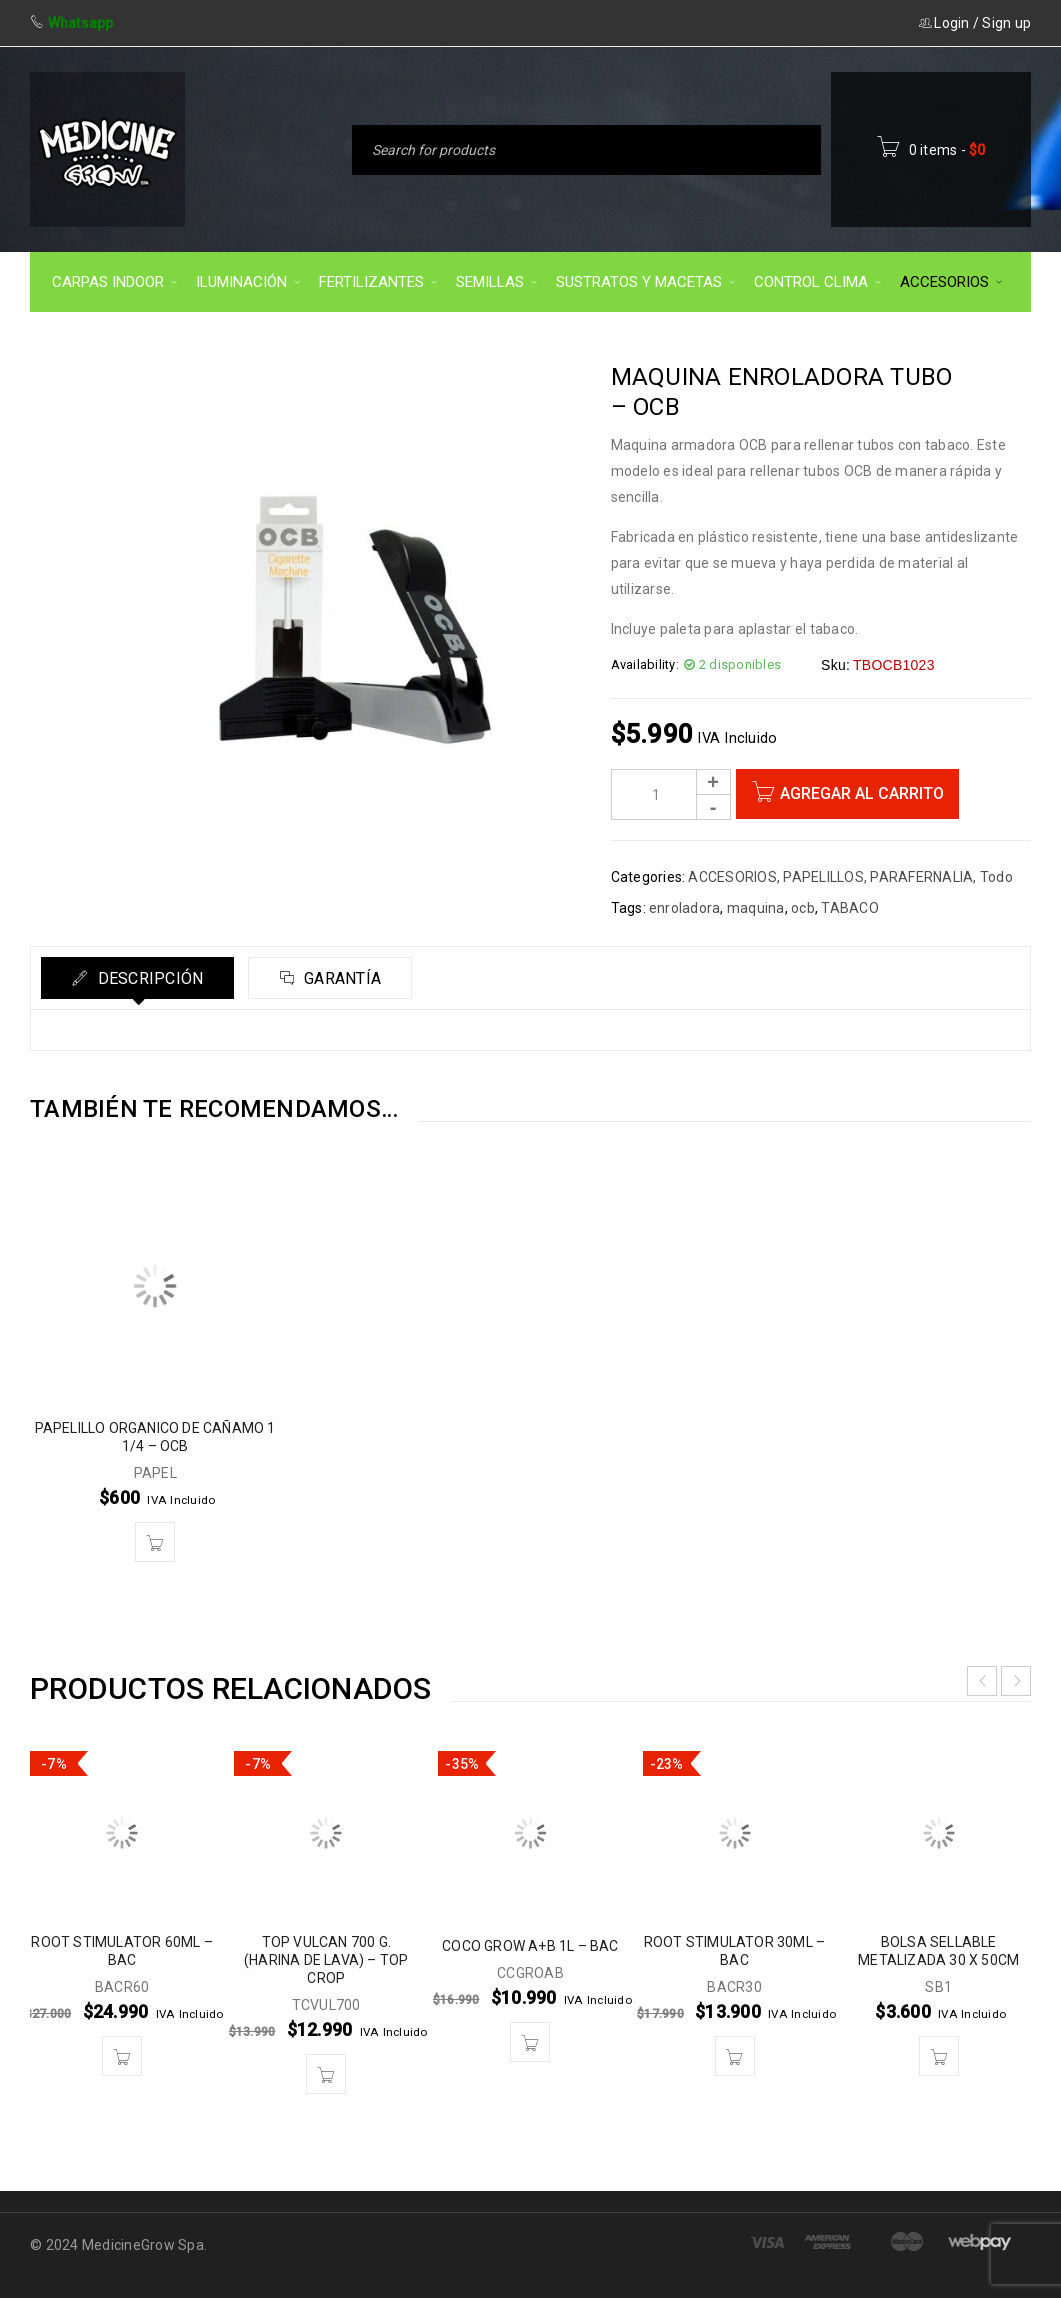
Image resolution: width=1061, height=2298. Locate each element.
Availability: (645, 664)
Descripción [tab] (148, 978)
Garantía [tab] (340, 978)
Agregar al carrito (862, 793)
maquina (756, 908)
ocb (803, 908)
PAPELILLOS (823, 877)
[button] (155, 1542)
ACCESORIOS (732, 877)
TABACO (850, 908)
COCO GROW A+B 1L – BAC (530, 1946)
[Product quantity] (671, 794)
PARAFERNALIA (921, 877)
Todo (996, 877)
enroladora (685, 908)
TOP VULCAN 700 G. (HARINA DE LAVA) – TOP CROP (326, 1960)
